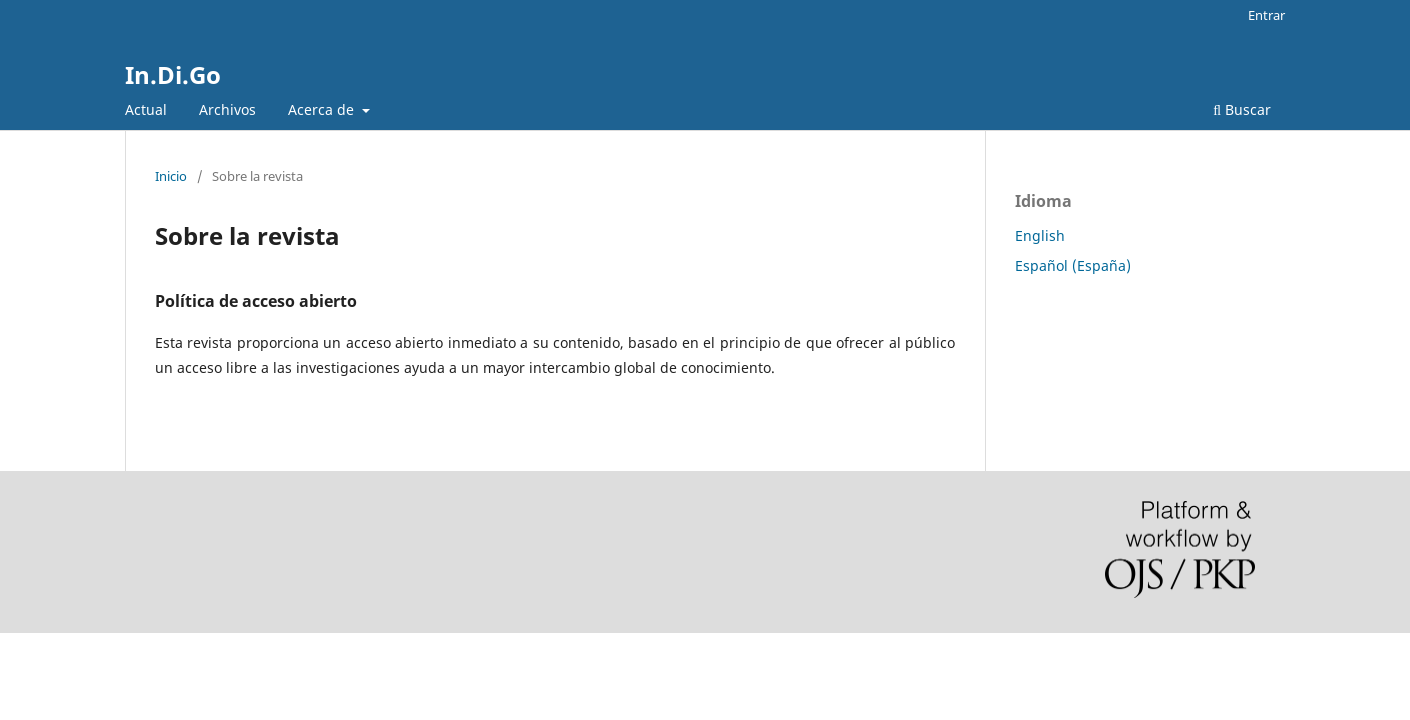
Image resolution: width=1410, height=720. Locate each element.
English (1040, 235)
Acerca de (323, 109)
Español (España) (1073, 265)
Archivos (227, 109)
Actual (146, 109)
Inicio (171, 176)
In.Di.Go (173, 74)
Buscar (1242, 109)
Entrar (1266, 15)
